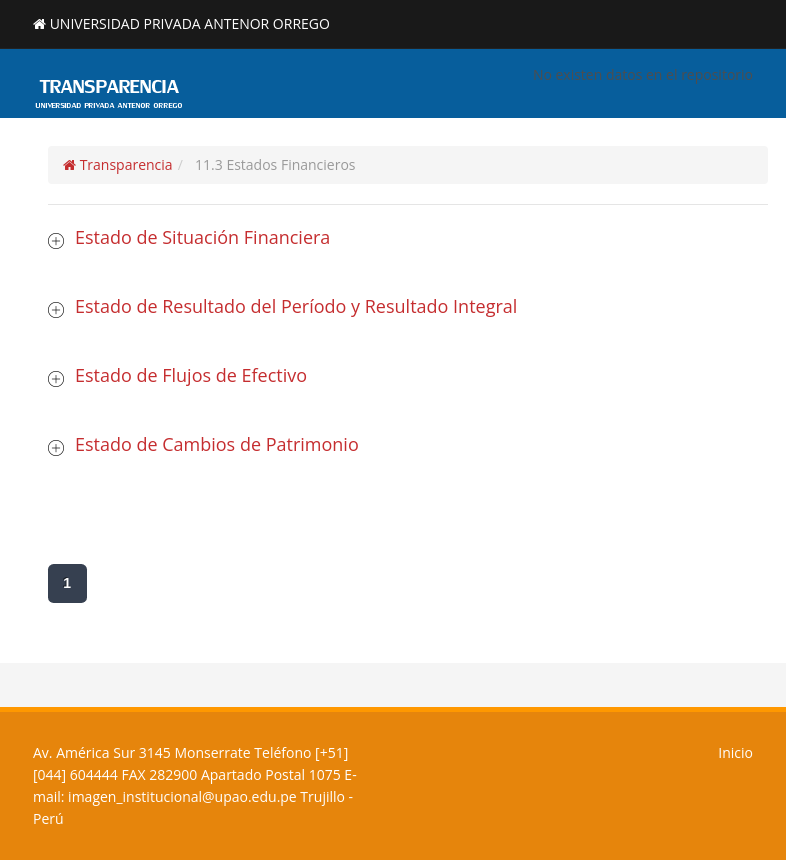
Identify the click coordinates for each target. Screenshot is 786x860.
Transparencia (118, 164)
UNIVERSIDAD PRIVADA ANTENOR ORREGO (190, 23)
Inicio (735, 752)
